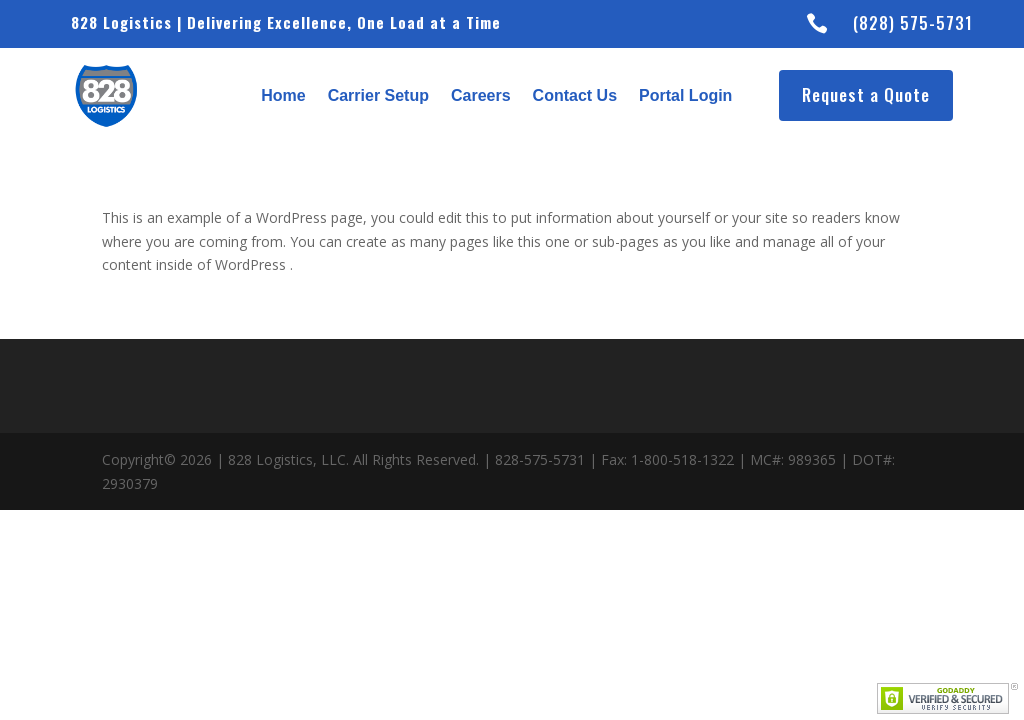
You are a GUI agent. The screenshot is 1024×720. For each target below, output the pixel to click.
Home (283, 95)
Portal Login (685, 95)
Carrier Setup (378, 95)
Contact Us (575, 95)
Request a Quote (866, 94)
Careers (481, 95)
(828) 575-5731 (913, 23)
